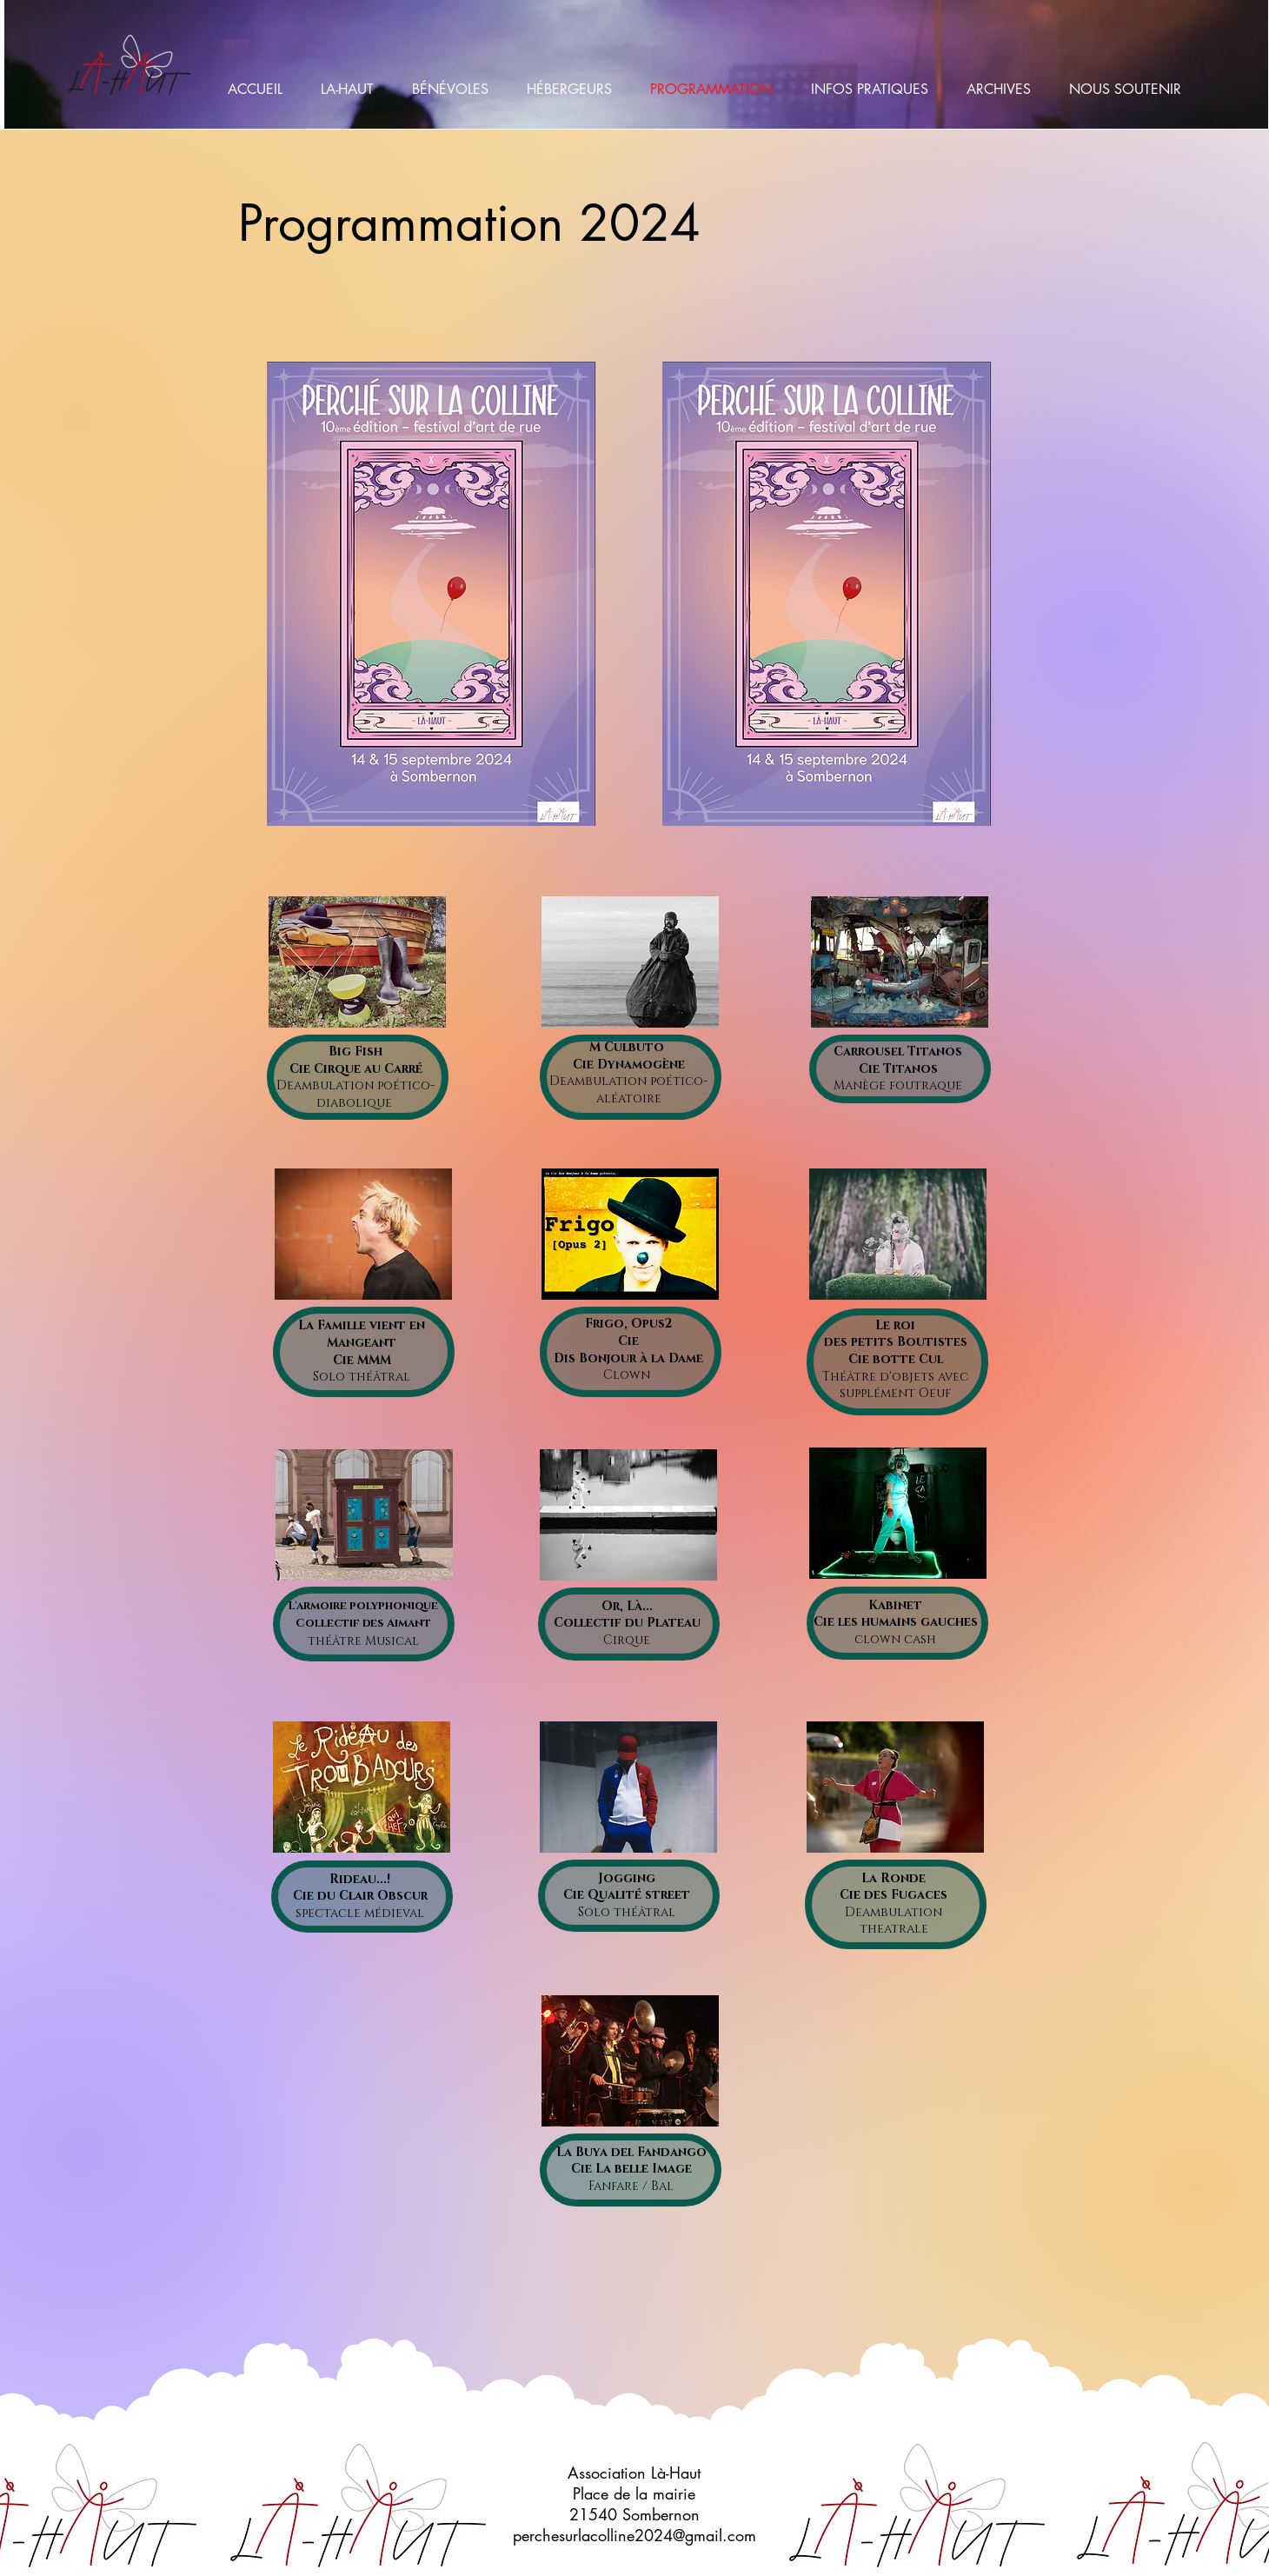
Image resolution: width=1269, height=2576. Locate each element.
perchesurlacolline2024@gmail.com (634, 2535)
